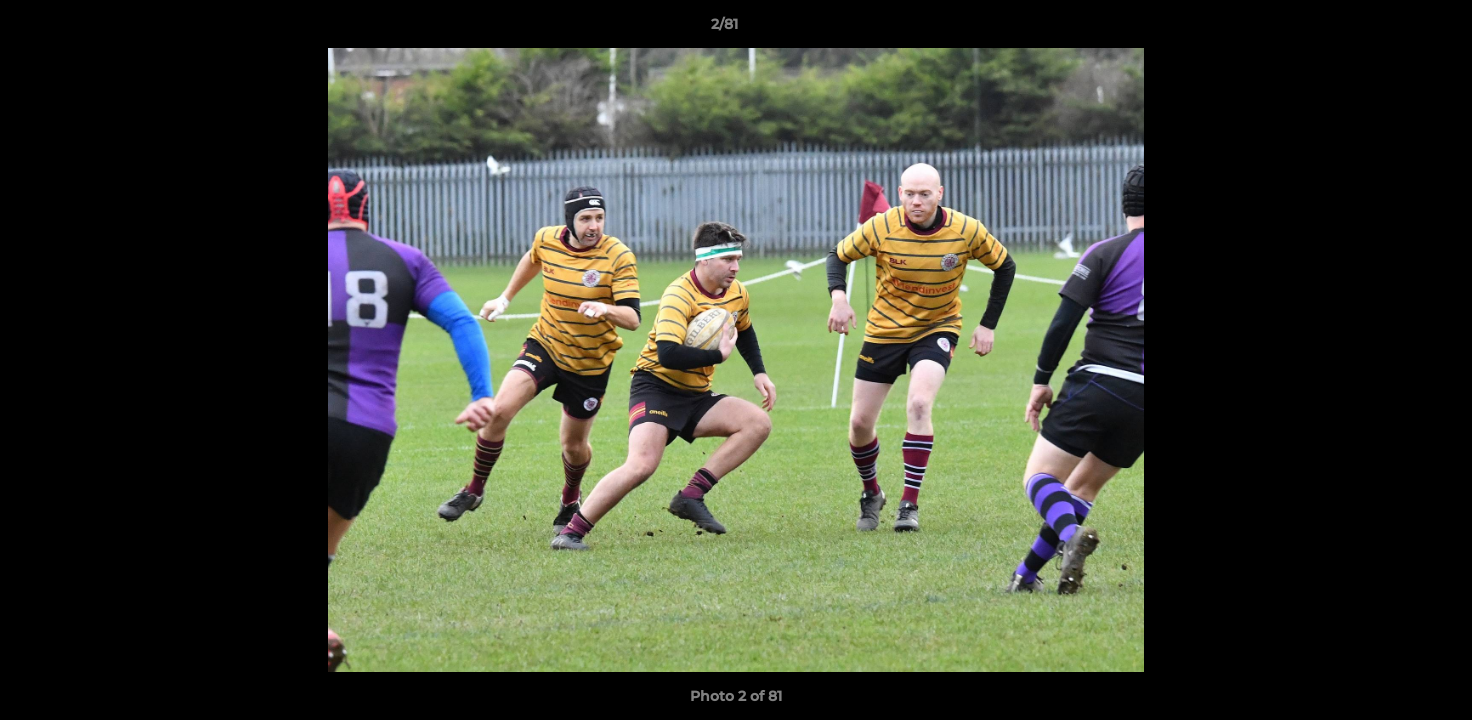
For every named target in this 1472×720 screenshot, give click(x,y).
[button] (1388, 29)
